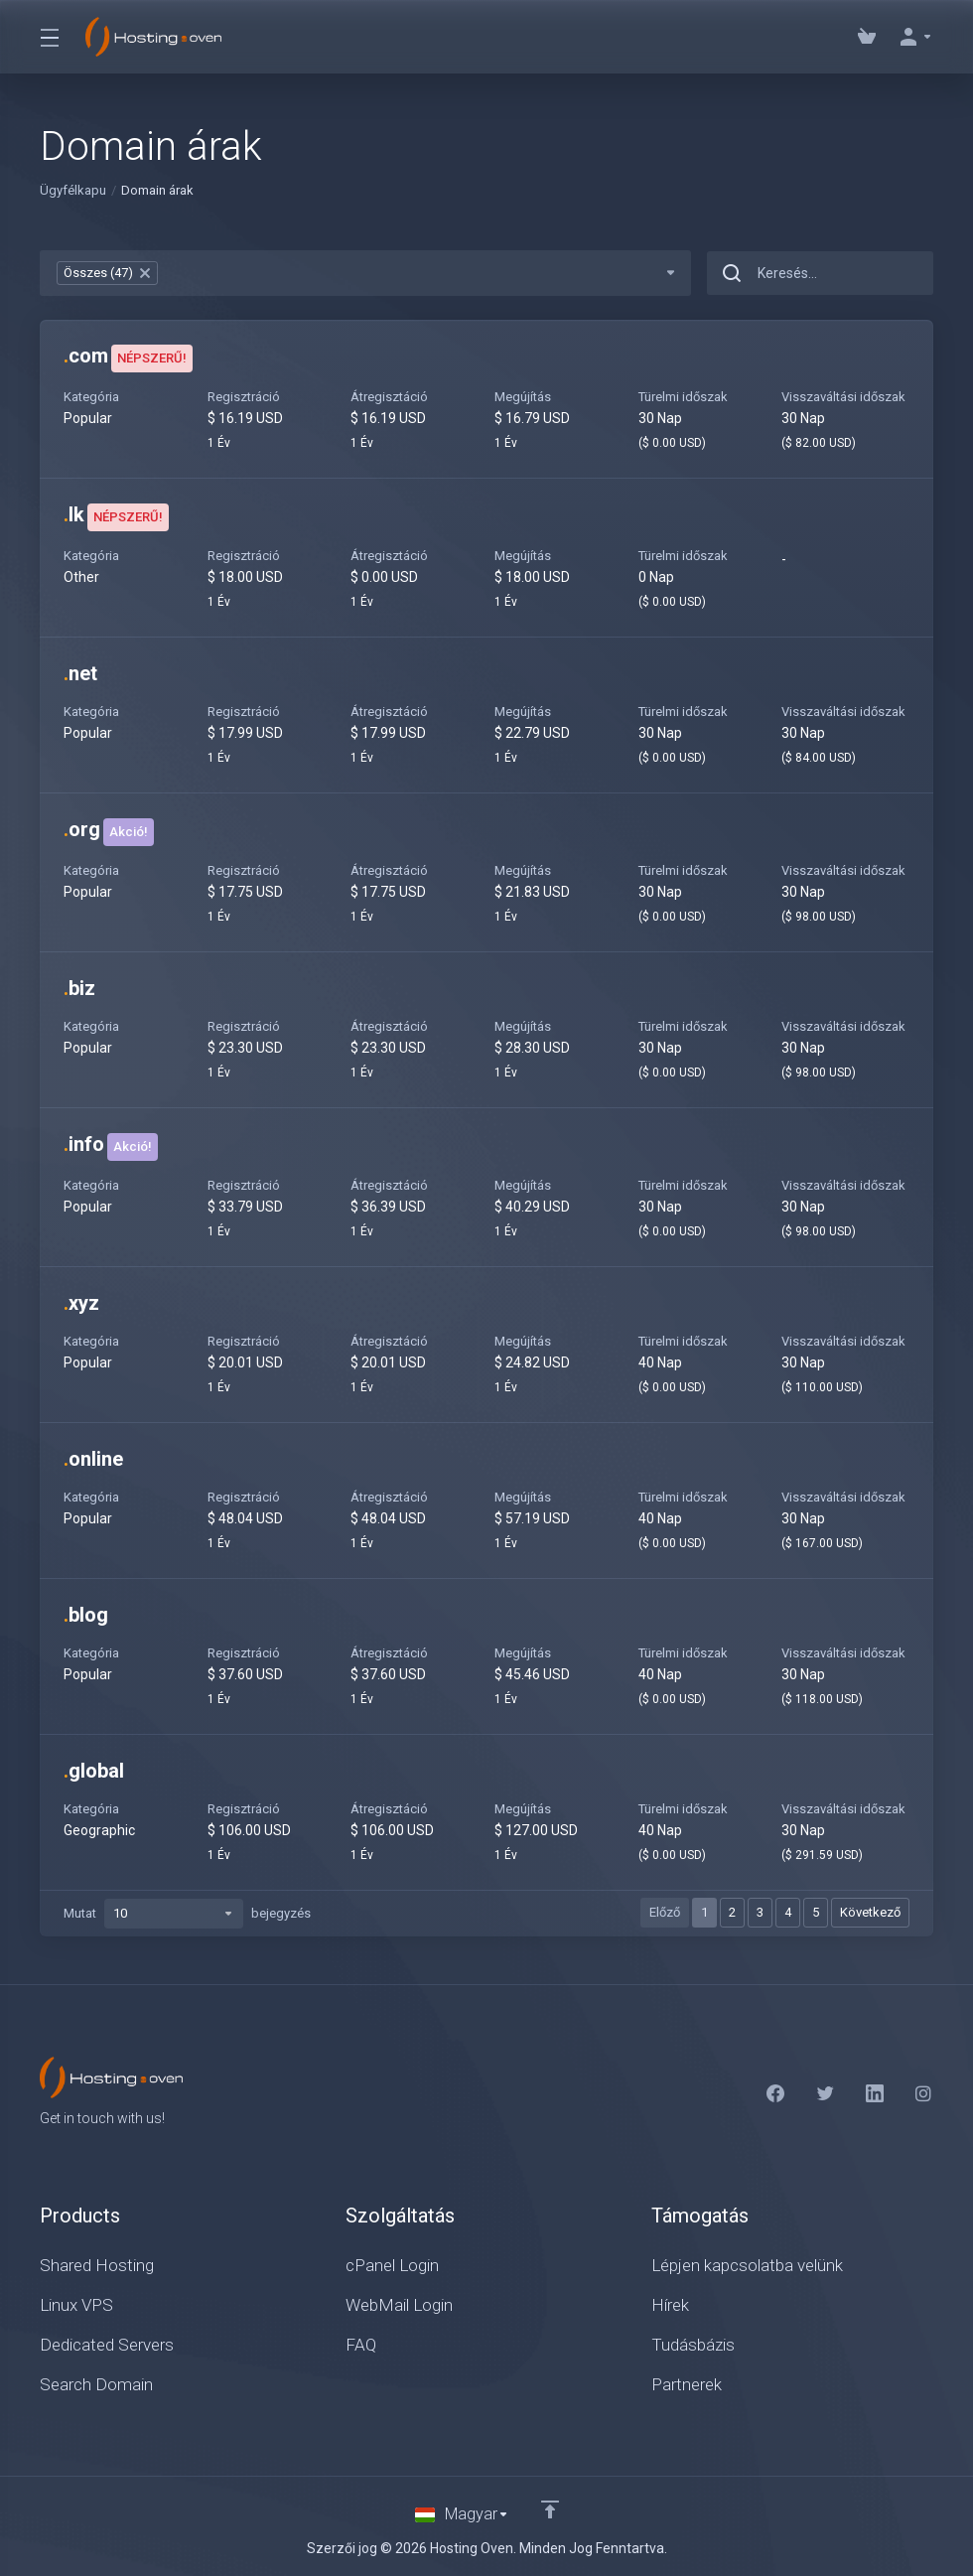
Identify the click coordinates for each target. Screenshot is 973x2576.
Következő (870, 1912)
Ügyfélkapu (73, 190)
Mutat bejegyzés (187, 1914)
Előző (664, 1912)
